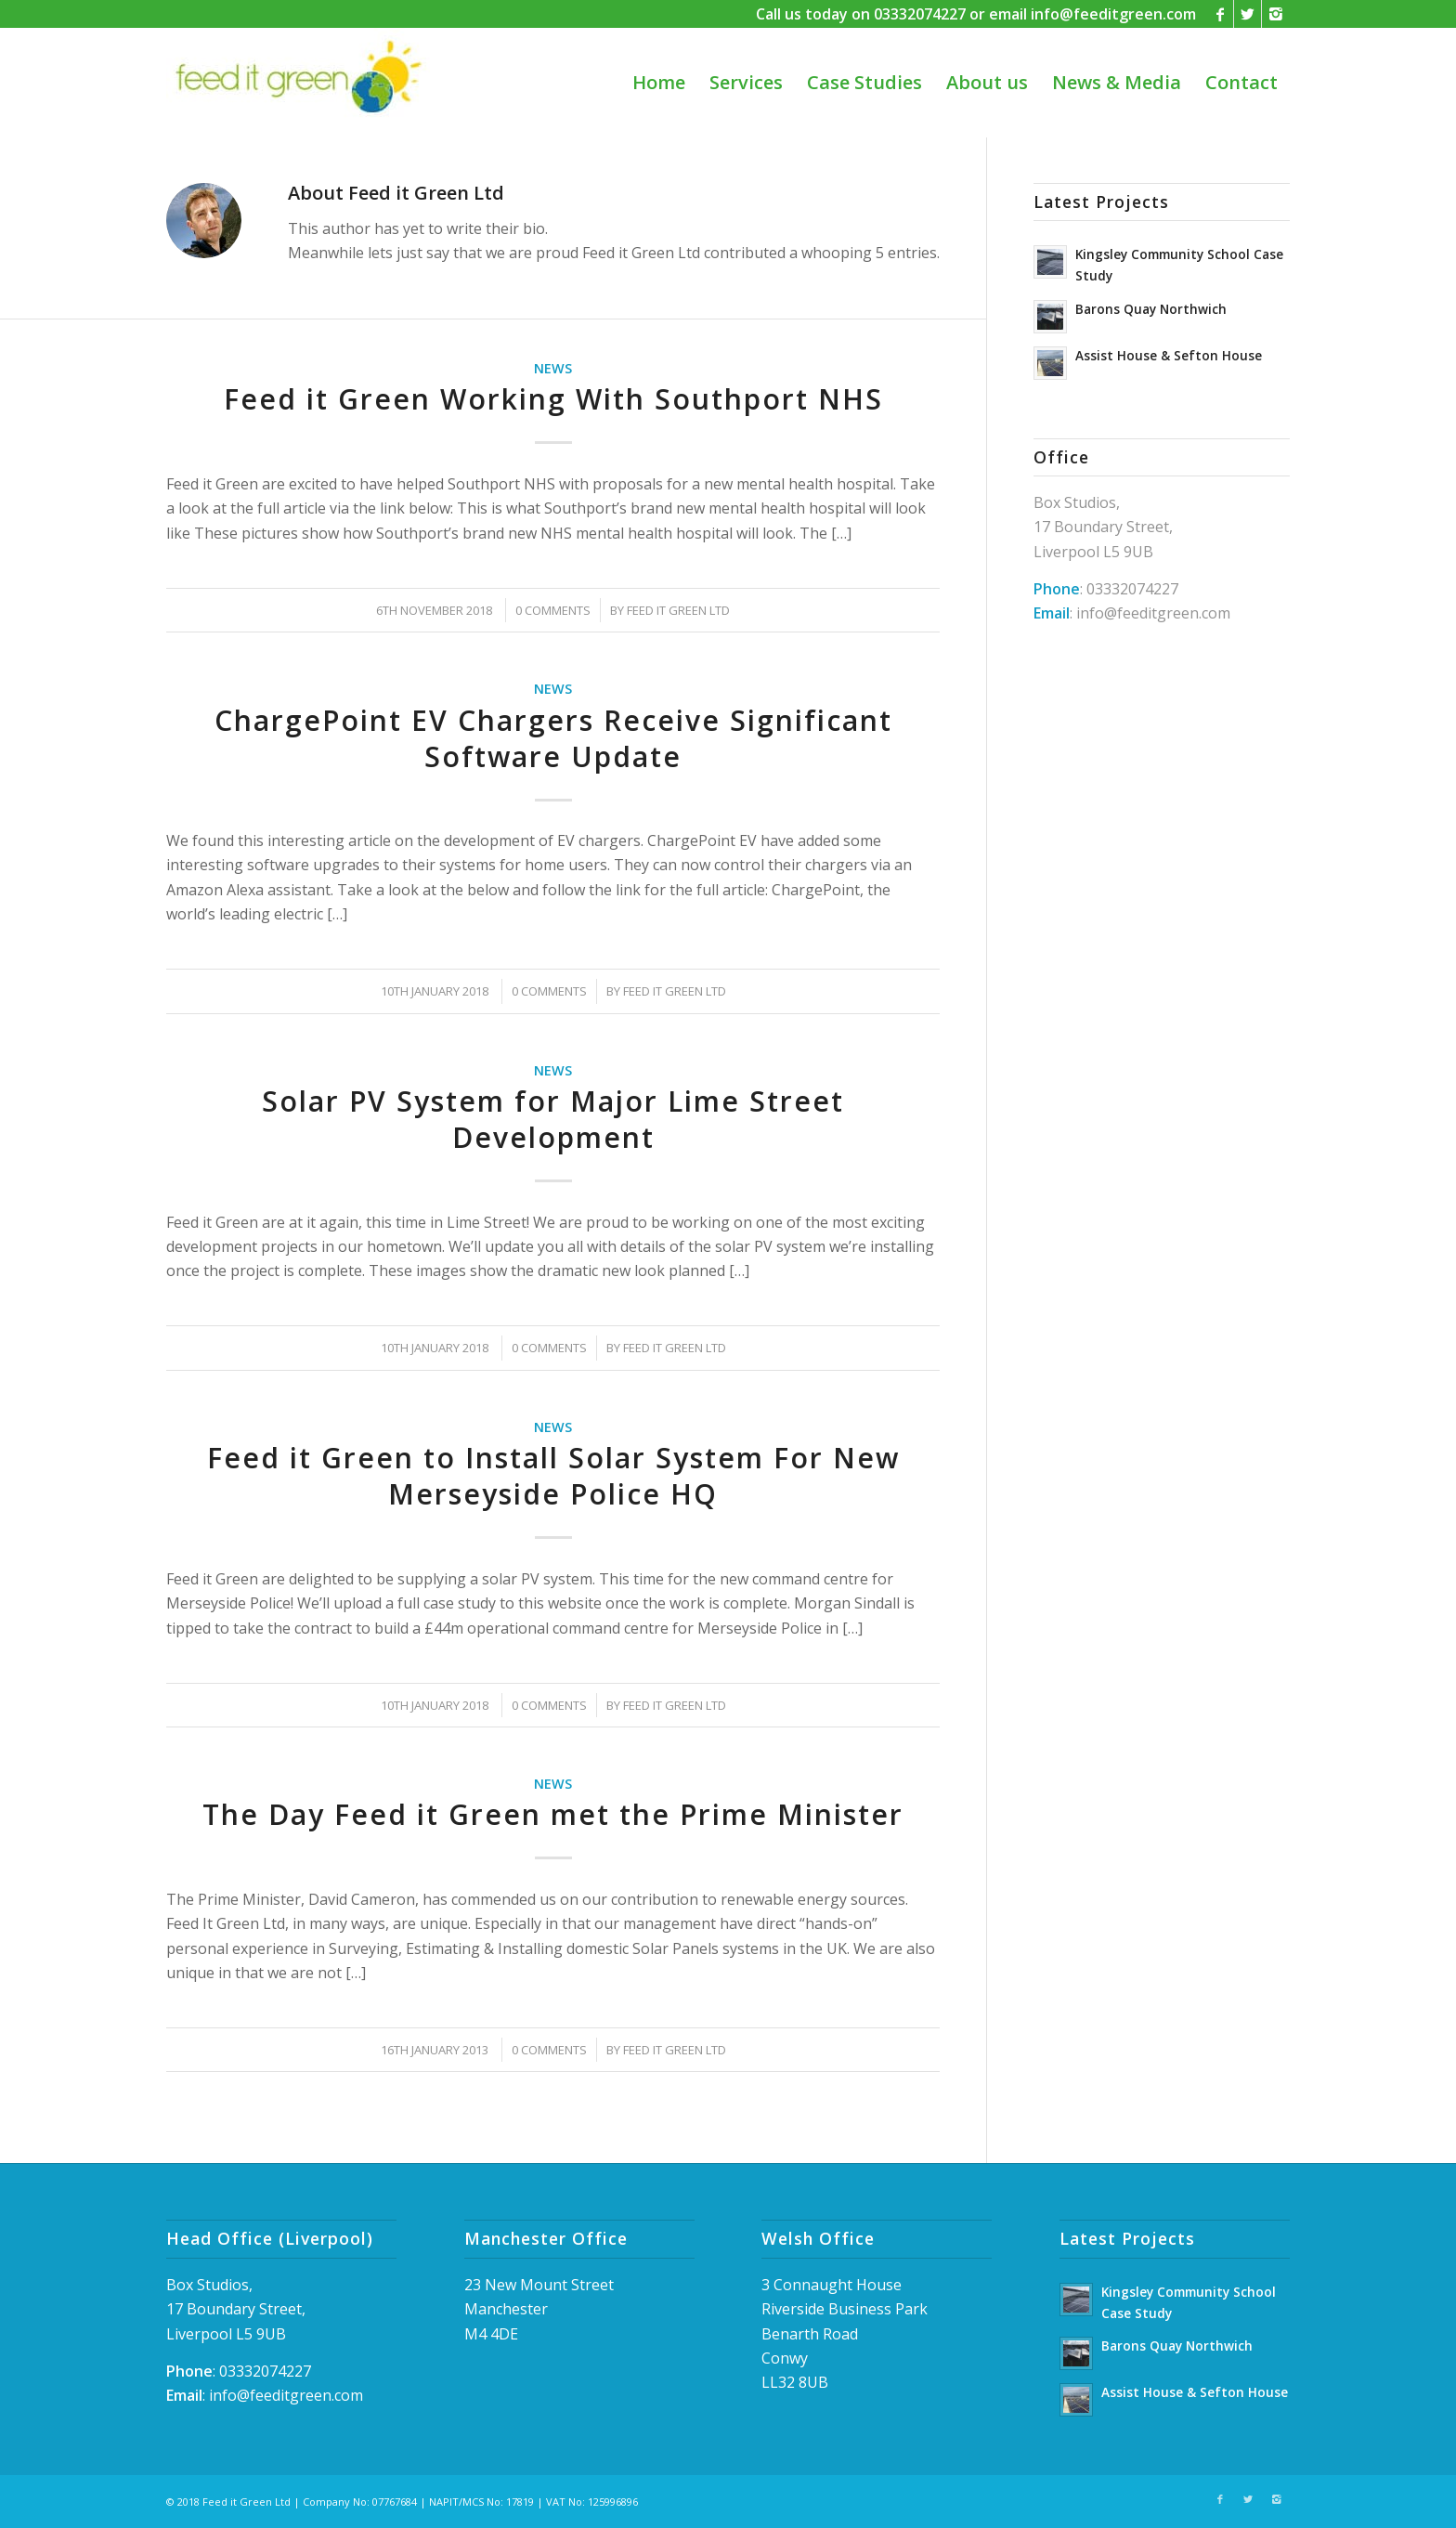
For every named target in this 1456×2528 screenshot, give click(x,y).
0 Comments (553, 610)
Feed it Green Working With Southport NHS (553, 399)
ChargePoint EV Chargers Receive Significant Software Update (553, 738)
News (553, 368)
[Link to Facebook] (1219, 14)
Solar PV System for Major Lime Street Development (553, 1119)
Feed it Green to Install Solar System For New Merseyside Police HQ (553, 1476)
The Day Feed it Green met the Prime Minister (553, 1814)
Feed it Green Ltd (678, 610)
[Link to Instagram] (1276, 14)
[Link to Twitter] (1247, 14)
